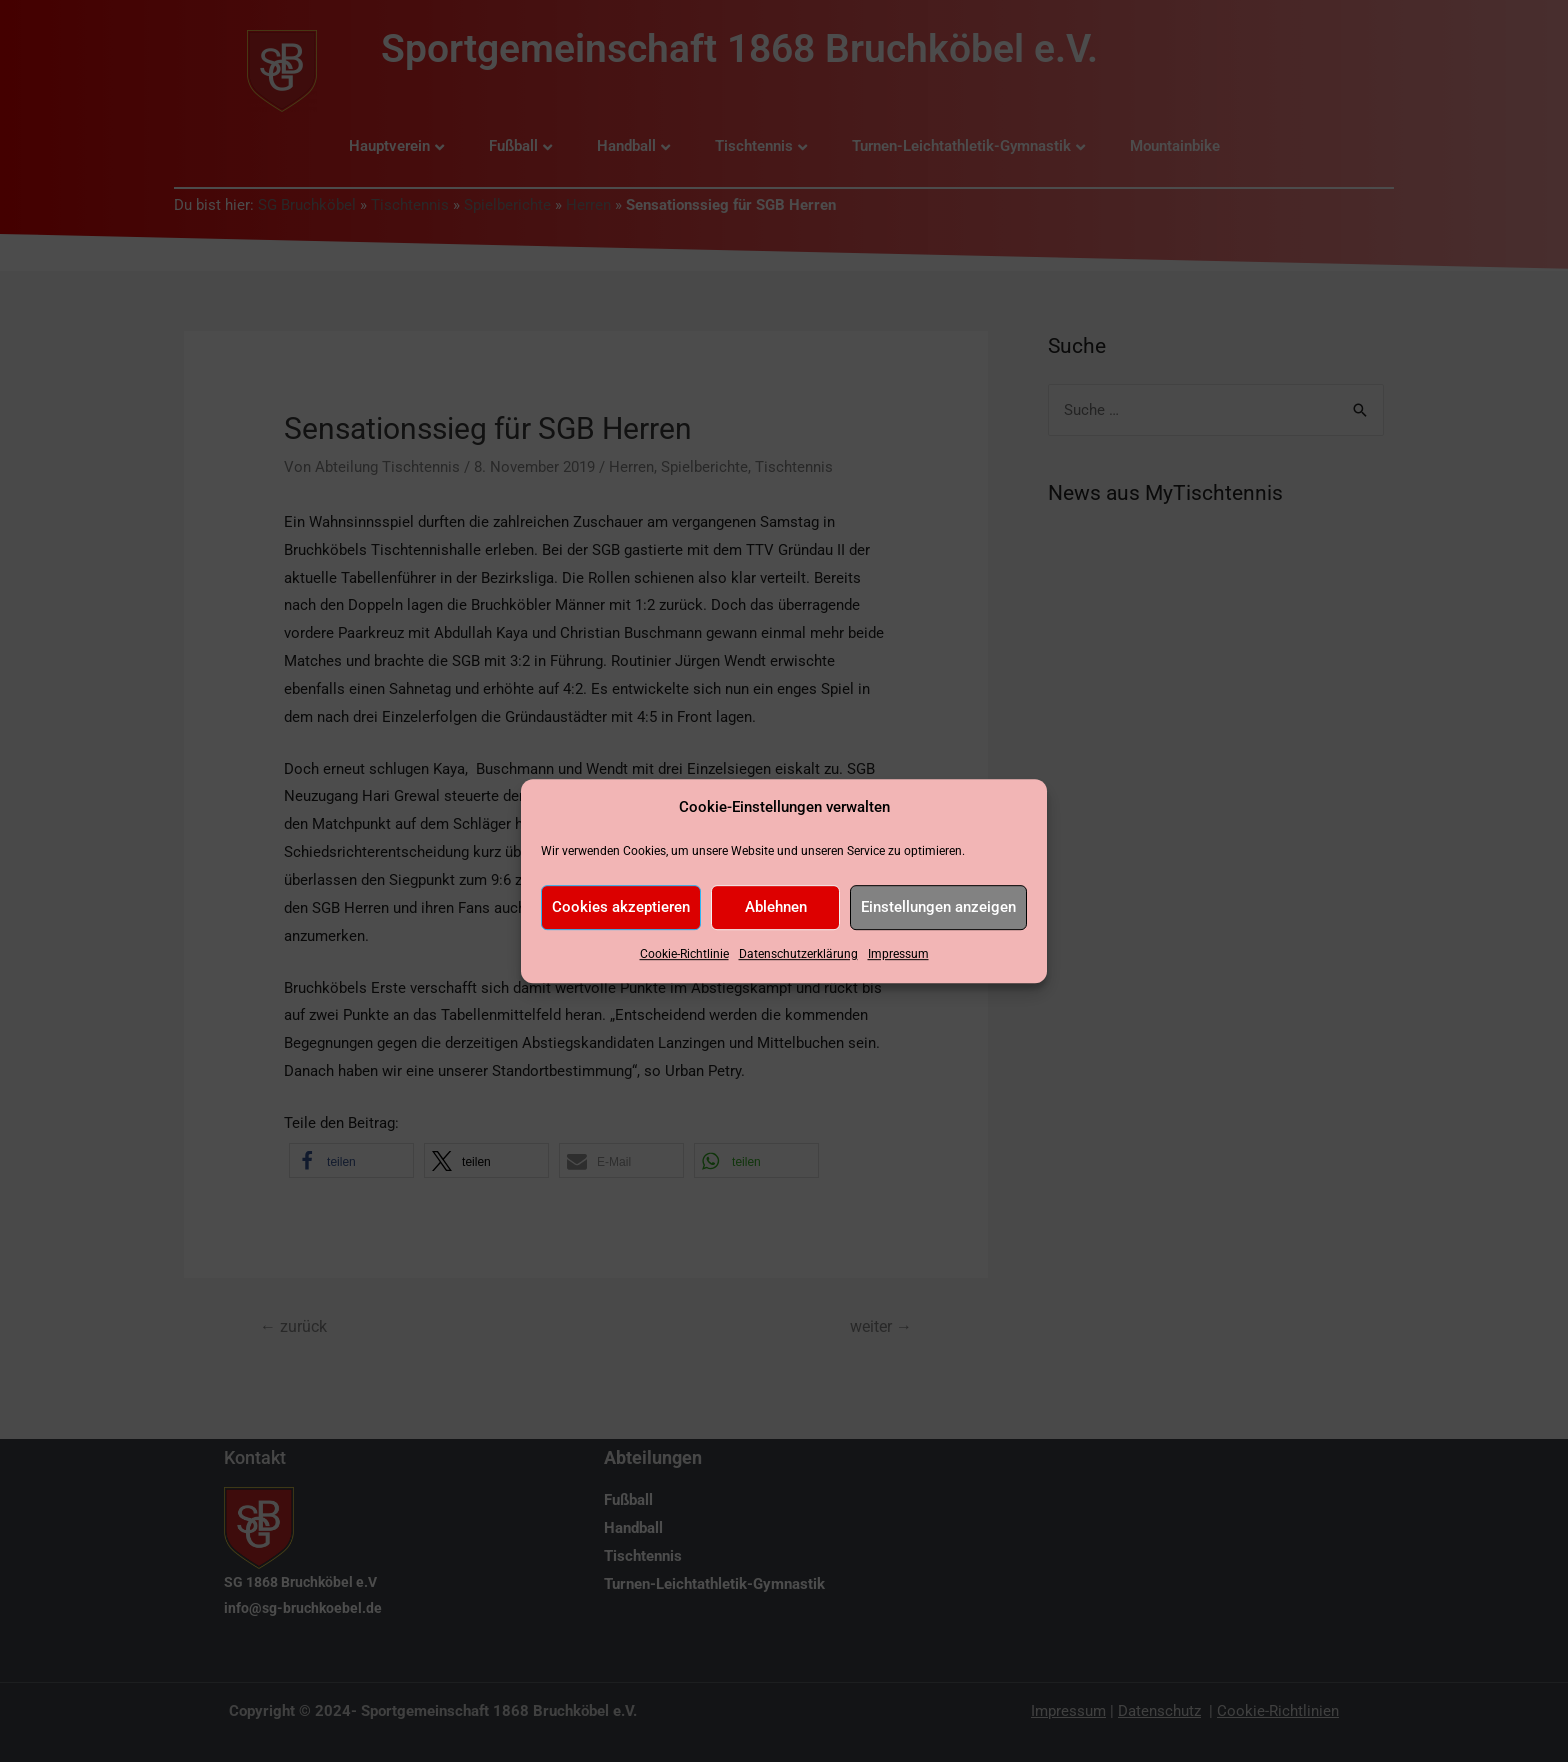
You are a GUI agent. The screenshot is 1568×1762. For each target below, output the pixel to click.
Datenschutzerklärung (798, 954)
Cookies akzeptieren (621, 908)
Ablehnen (776, 908)
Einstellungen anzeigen (938, 908)
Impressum (898, 954)
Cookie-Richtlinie (684, 954)
